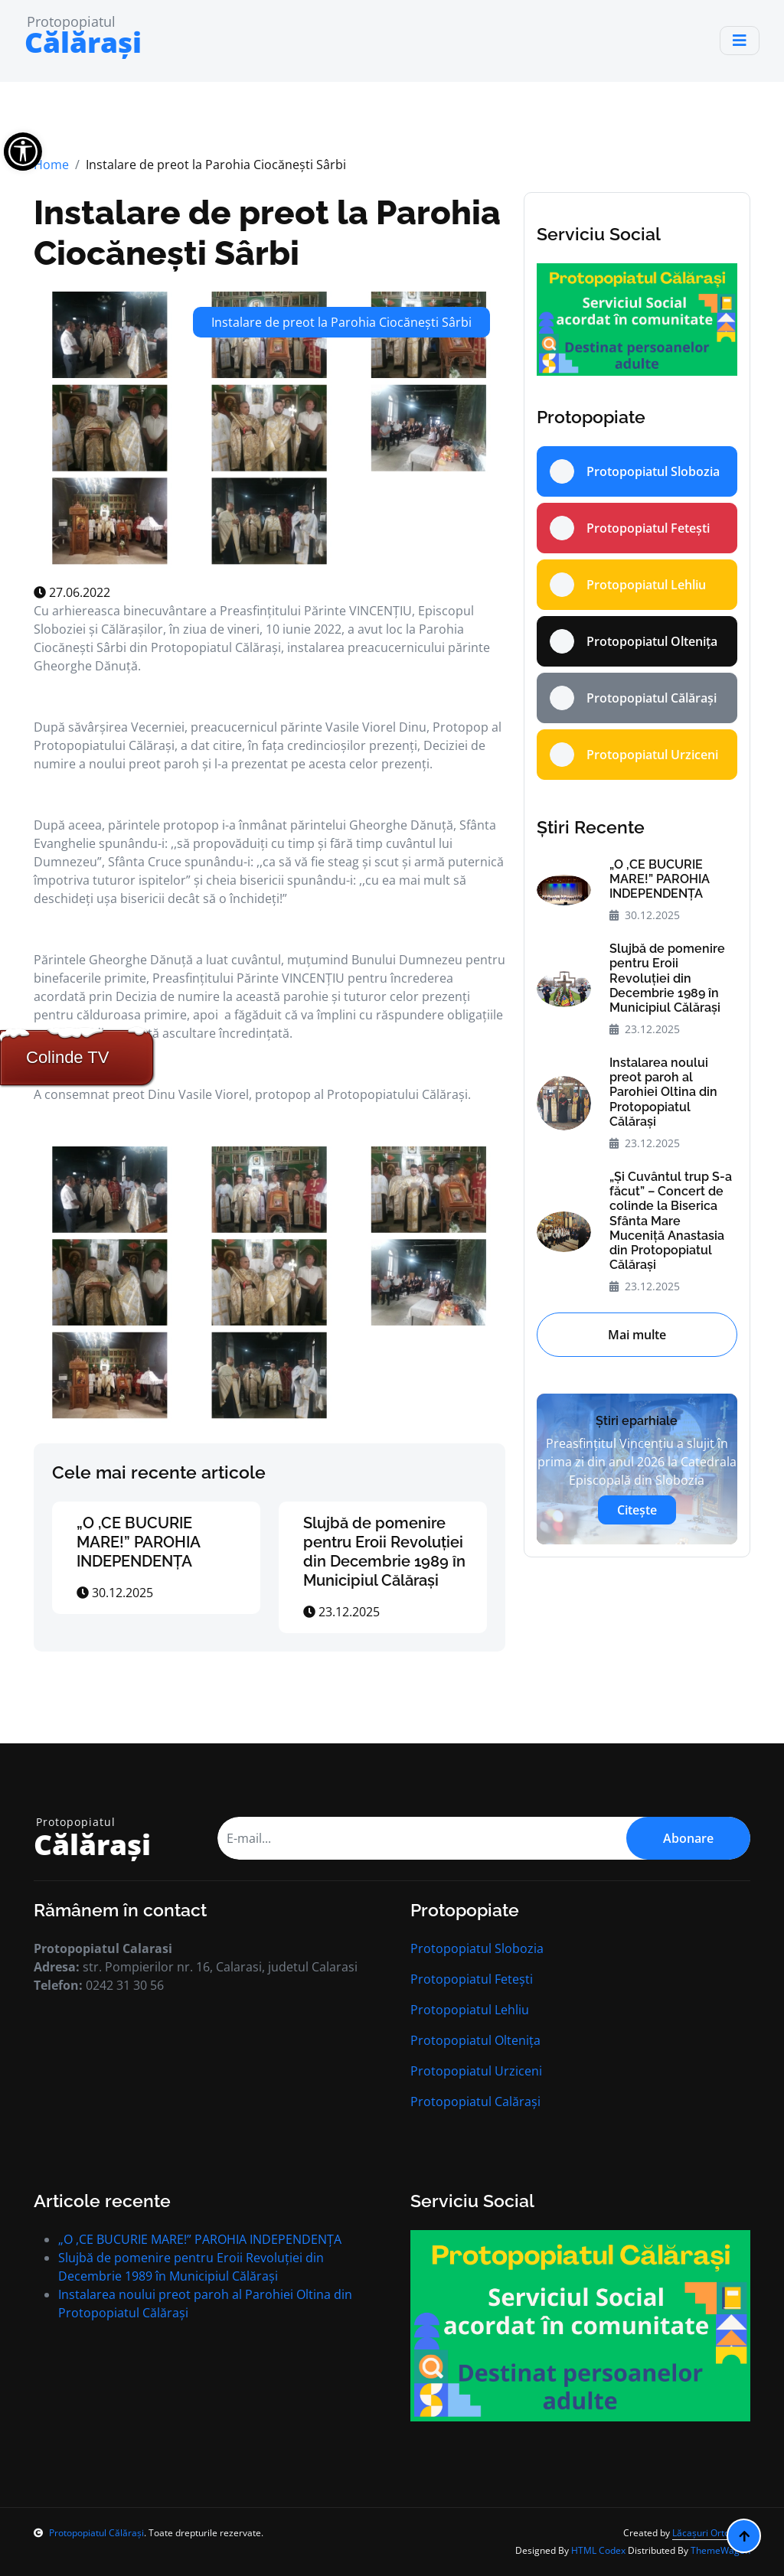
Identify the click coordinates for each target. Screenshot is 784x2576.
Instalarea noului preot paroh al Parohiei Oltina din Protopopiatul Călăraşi (663, 1092)
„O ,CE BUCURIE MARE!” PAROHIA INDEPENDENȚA (138, 1542)
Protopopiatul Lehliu (469, 2009)
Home (51, 164)
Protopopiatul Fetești (471, 1979)
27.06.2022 (72, 592)
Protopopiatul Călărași (89, 2532)
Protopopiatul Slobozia (477, 1948)
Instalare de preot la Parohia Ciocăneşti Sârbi (267, 232)
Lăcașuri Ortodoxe (711, 2532)
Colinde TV (67, 1057)
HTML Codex (598, 2550)
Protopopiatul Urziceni (476, 2070)
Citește (637, 1510)
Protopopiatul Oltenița (475, 2040)
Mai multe (637, 1334)
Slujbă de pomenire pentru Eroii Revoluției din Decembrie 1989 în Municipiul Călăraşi (384, 1552)
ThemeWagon (720, 2550)
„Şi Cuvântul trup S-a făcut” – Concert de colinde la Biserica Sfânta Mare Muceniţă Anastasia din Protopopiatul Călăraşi (670, 1220)
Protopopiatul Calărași (475, 2101)
